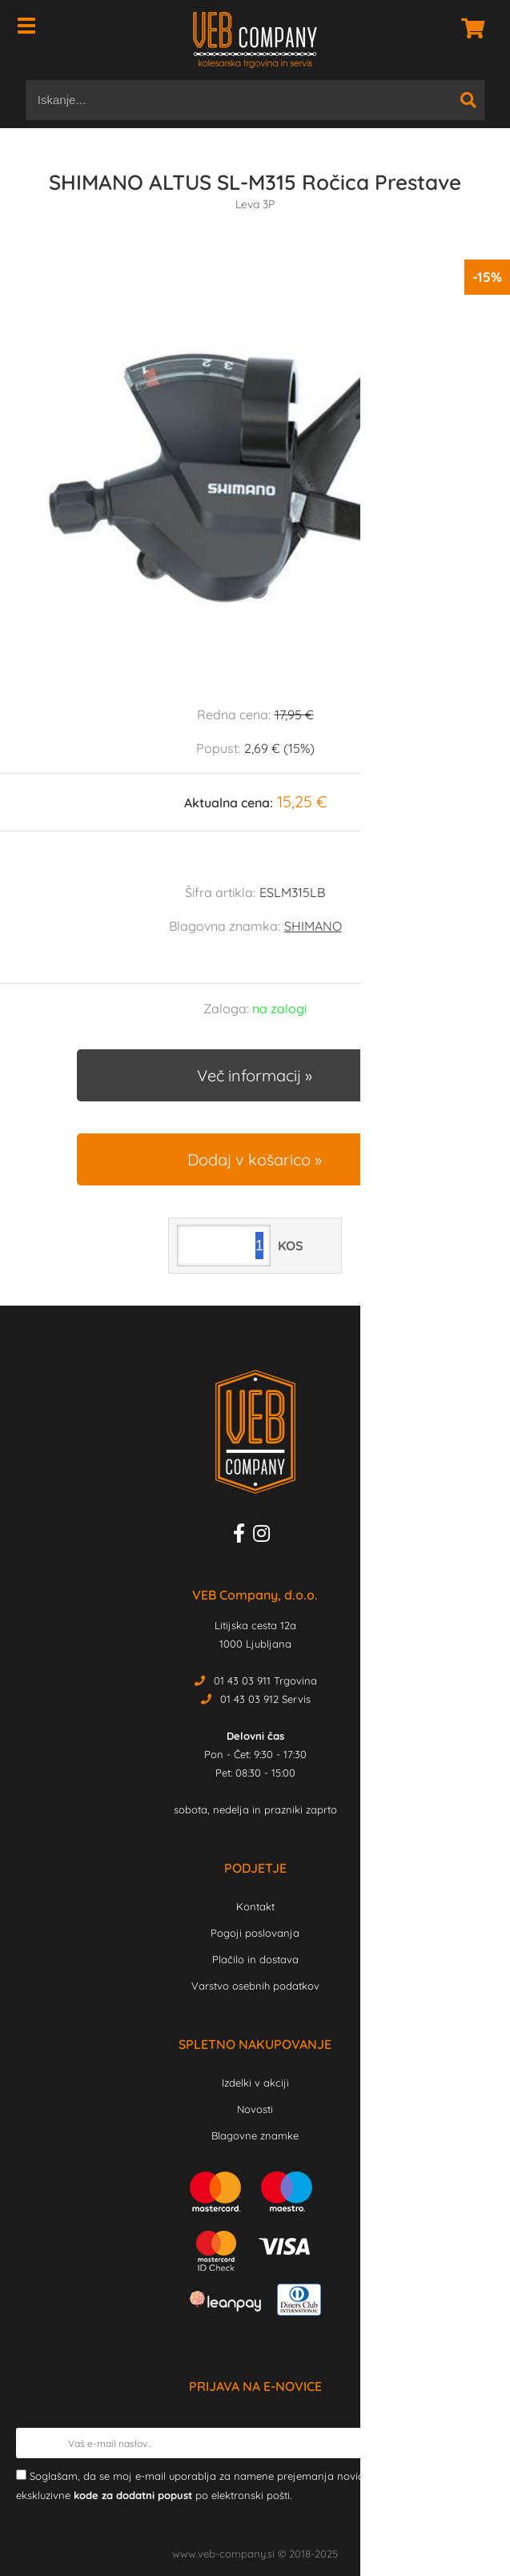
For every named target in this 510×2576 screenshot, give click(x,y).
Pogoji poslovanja (255, 1932)
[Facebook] (243, 1536)
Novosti (255, 2109)
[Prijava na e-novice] (479, 2443)
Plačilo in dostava (255, 1959)
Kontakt (255, 1906)
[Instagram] (265, 1536)
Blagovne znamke (255, 2135)
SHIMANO (313, 926)
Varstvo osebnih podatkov (255, 1985)
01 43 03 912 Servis (265, 1699)
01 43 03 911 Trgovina (265, 1680)
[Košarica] (468, 28)
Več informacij (249, 1075)
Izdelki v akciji (255, 2082)
